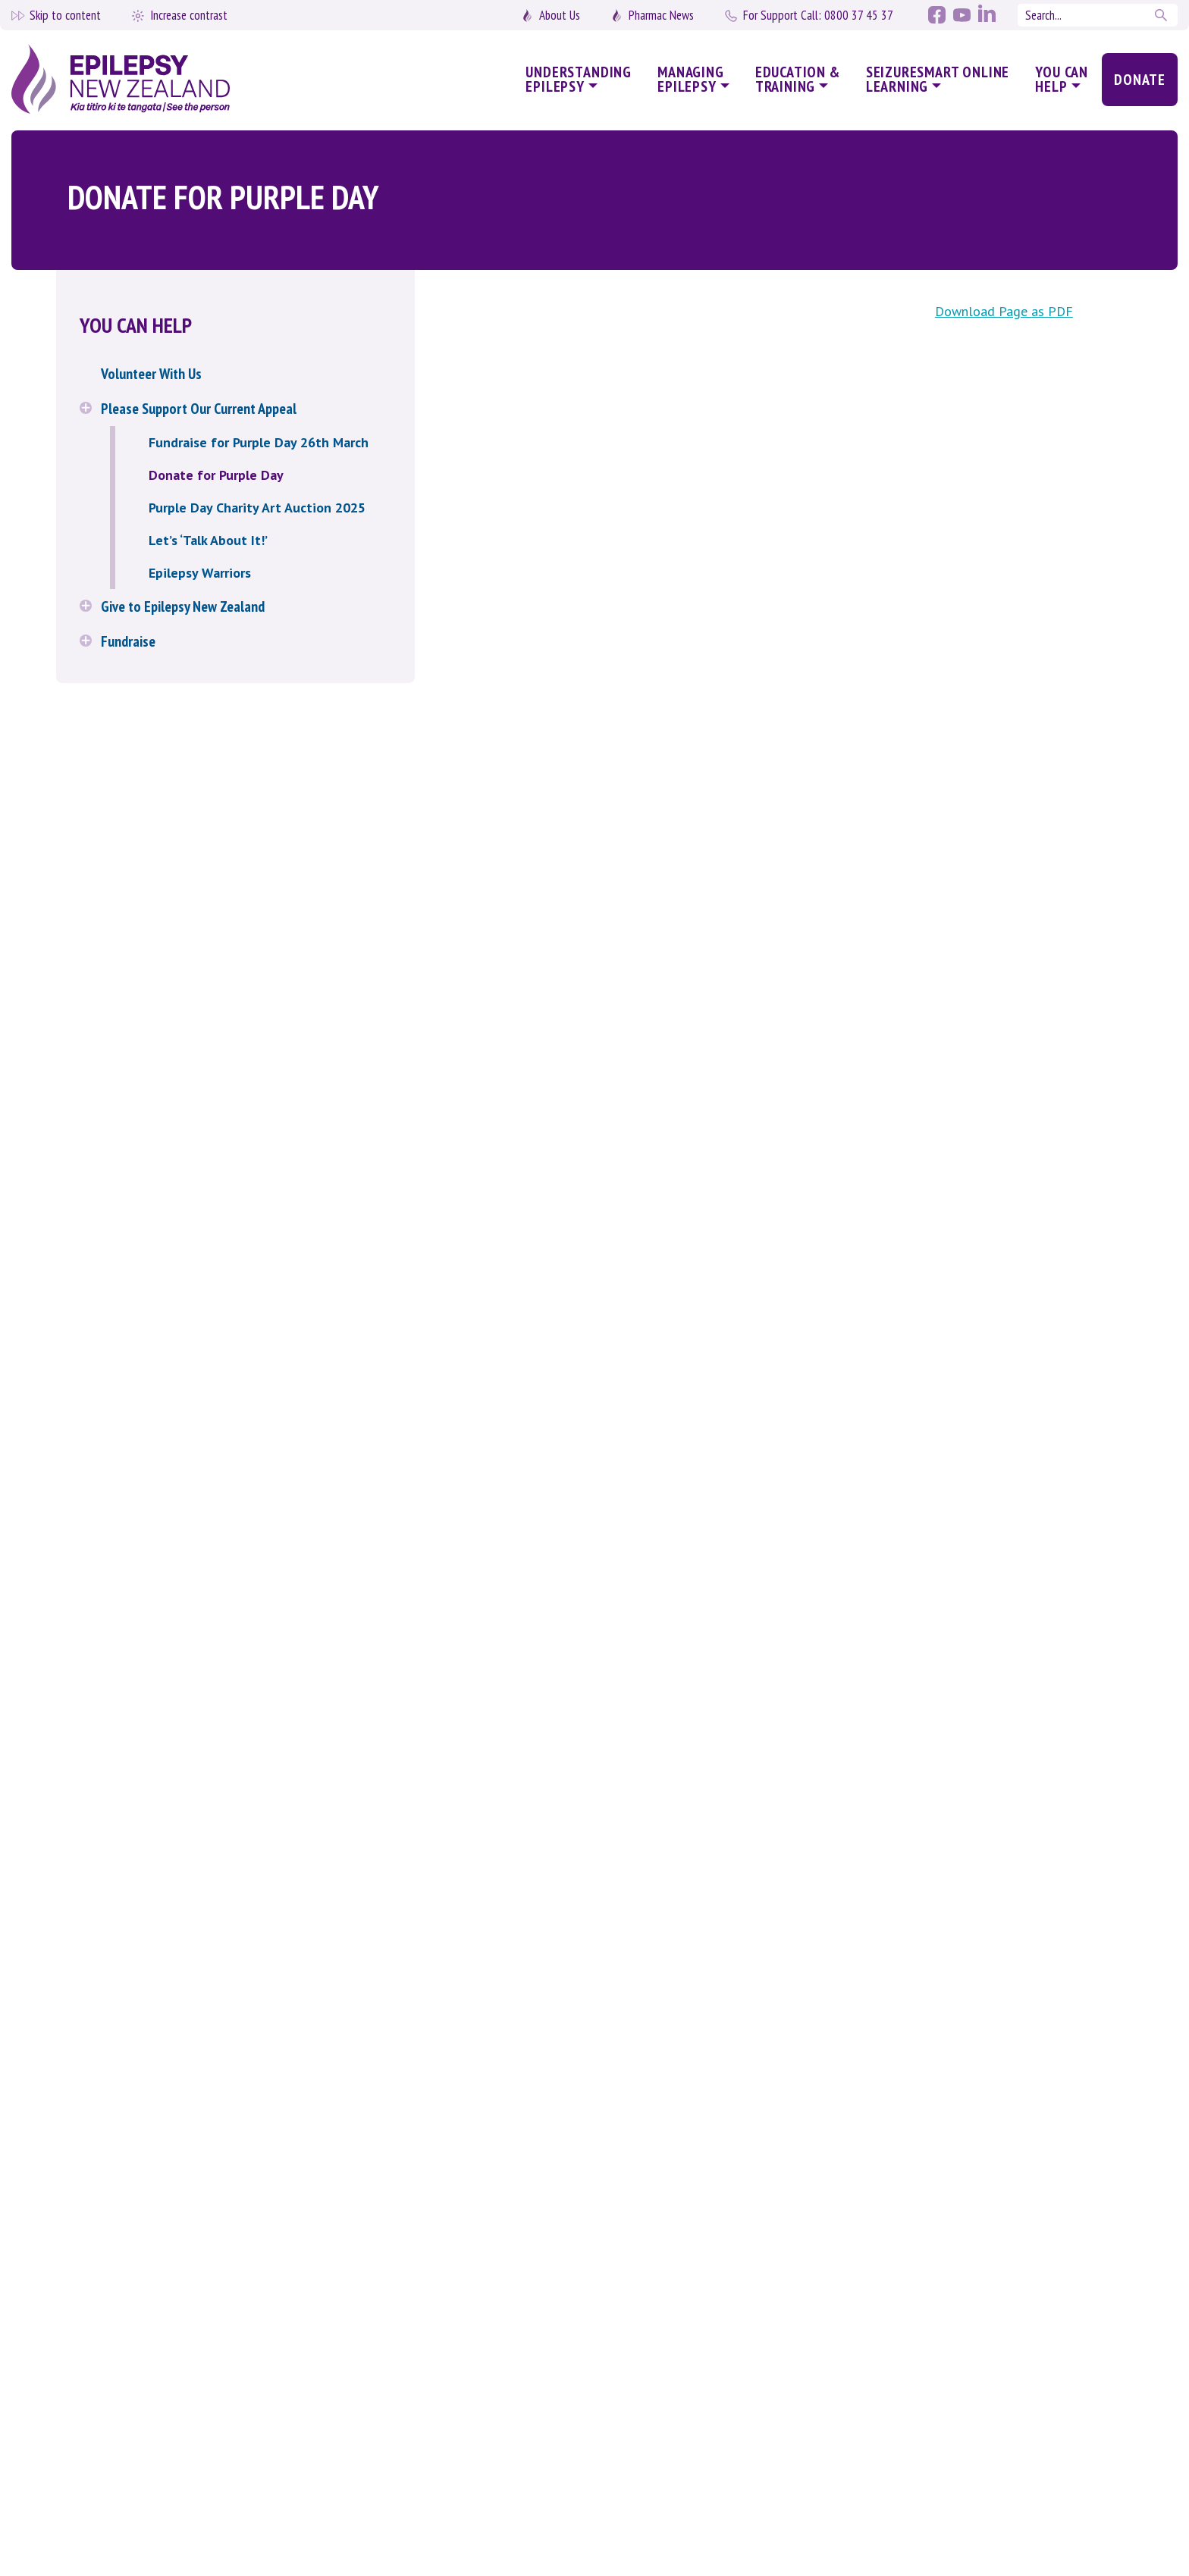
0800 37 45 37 (818, 15)
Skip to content (65, 15)
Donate (1139, 79)
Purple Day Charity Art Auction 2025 (257, 507)
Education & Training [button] (797, 79)
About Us (559, 15)
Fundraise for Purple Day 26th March (259, 442)
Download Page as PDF (1004, 311)
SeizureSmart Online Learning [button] (938, 79)
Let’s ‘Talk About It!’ (208, 540)
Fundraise (128, 641)
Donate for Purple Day (216, 475)
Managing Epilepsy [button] (690, 79)
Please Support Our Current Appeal (198, 408)
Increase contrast (188, 15)
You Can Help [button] (1061, 79)
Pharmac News (661, 15)
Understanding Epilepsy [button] (578, 79)
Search (1162, 15)
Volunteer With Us (151, 374)
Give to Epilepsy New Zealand (183, 606)
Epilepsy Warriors (200, 572)
